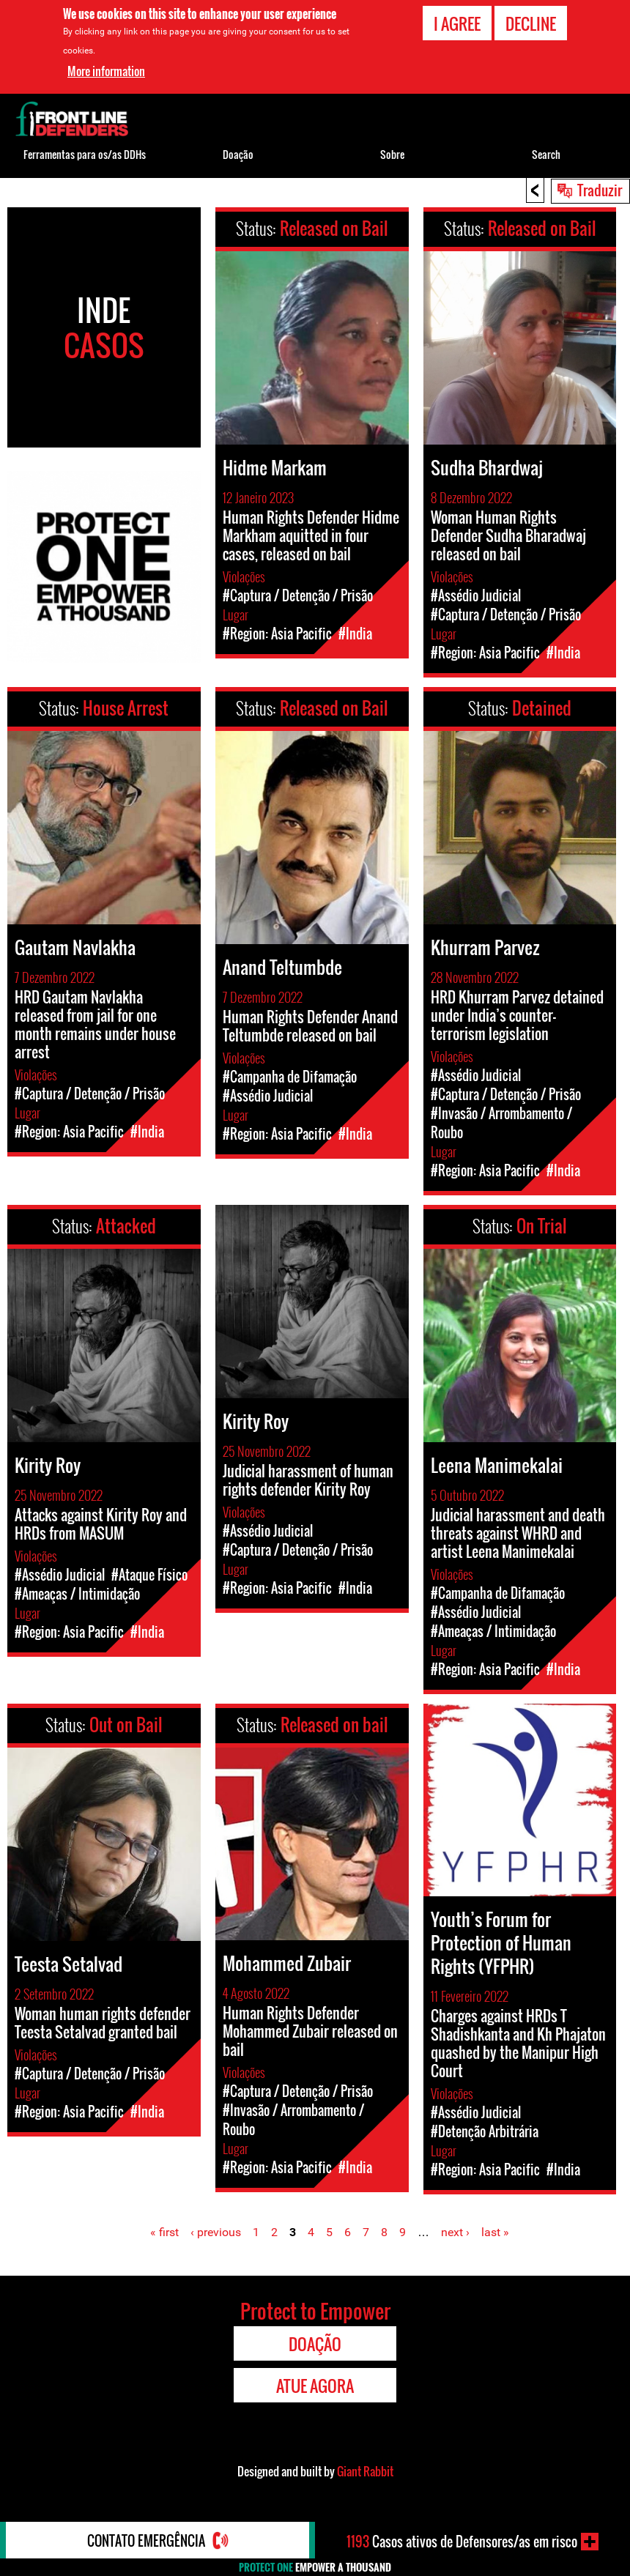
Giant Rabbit (365, 2471)
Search (546, 154)
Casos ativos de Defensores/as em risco (461, 2541)
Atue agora (315, 2385)
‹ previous (215, 2232)
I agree (457, 22)
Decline (530, 22)
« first (164, 2232)
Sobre (392, 154)
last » (495, 2232)
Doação (238, 154)
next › (455, 2232)
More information (106, 70)
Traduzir (599, 189)
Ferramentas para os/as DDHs (84, 154)
